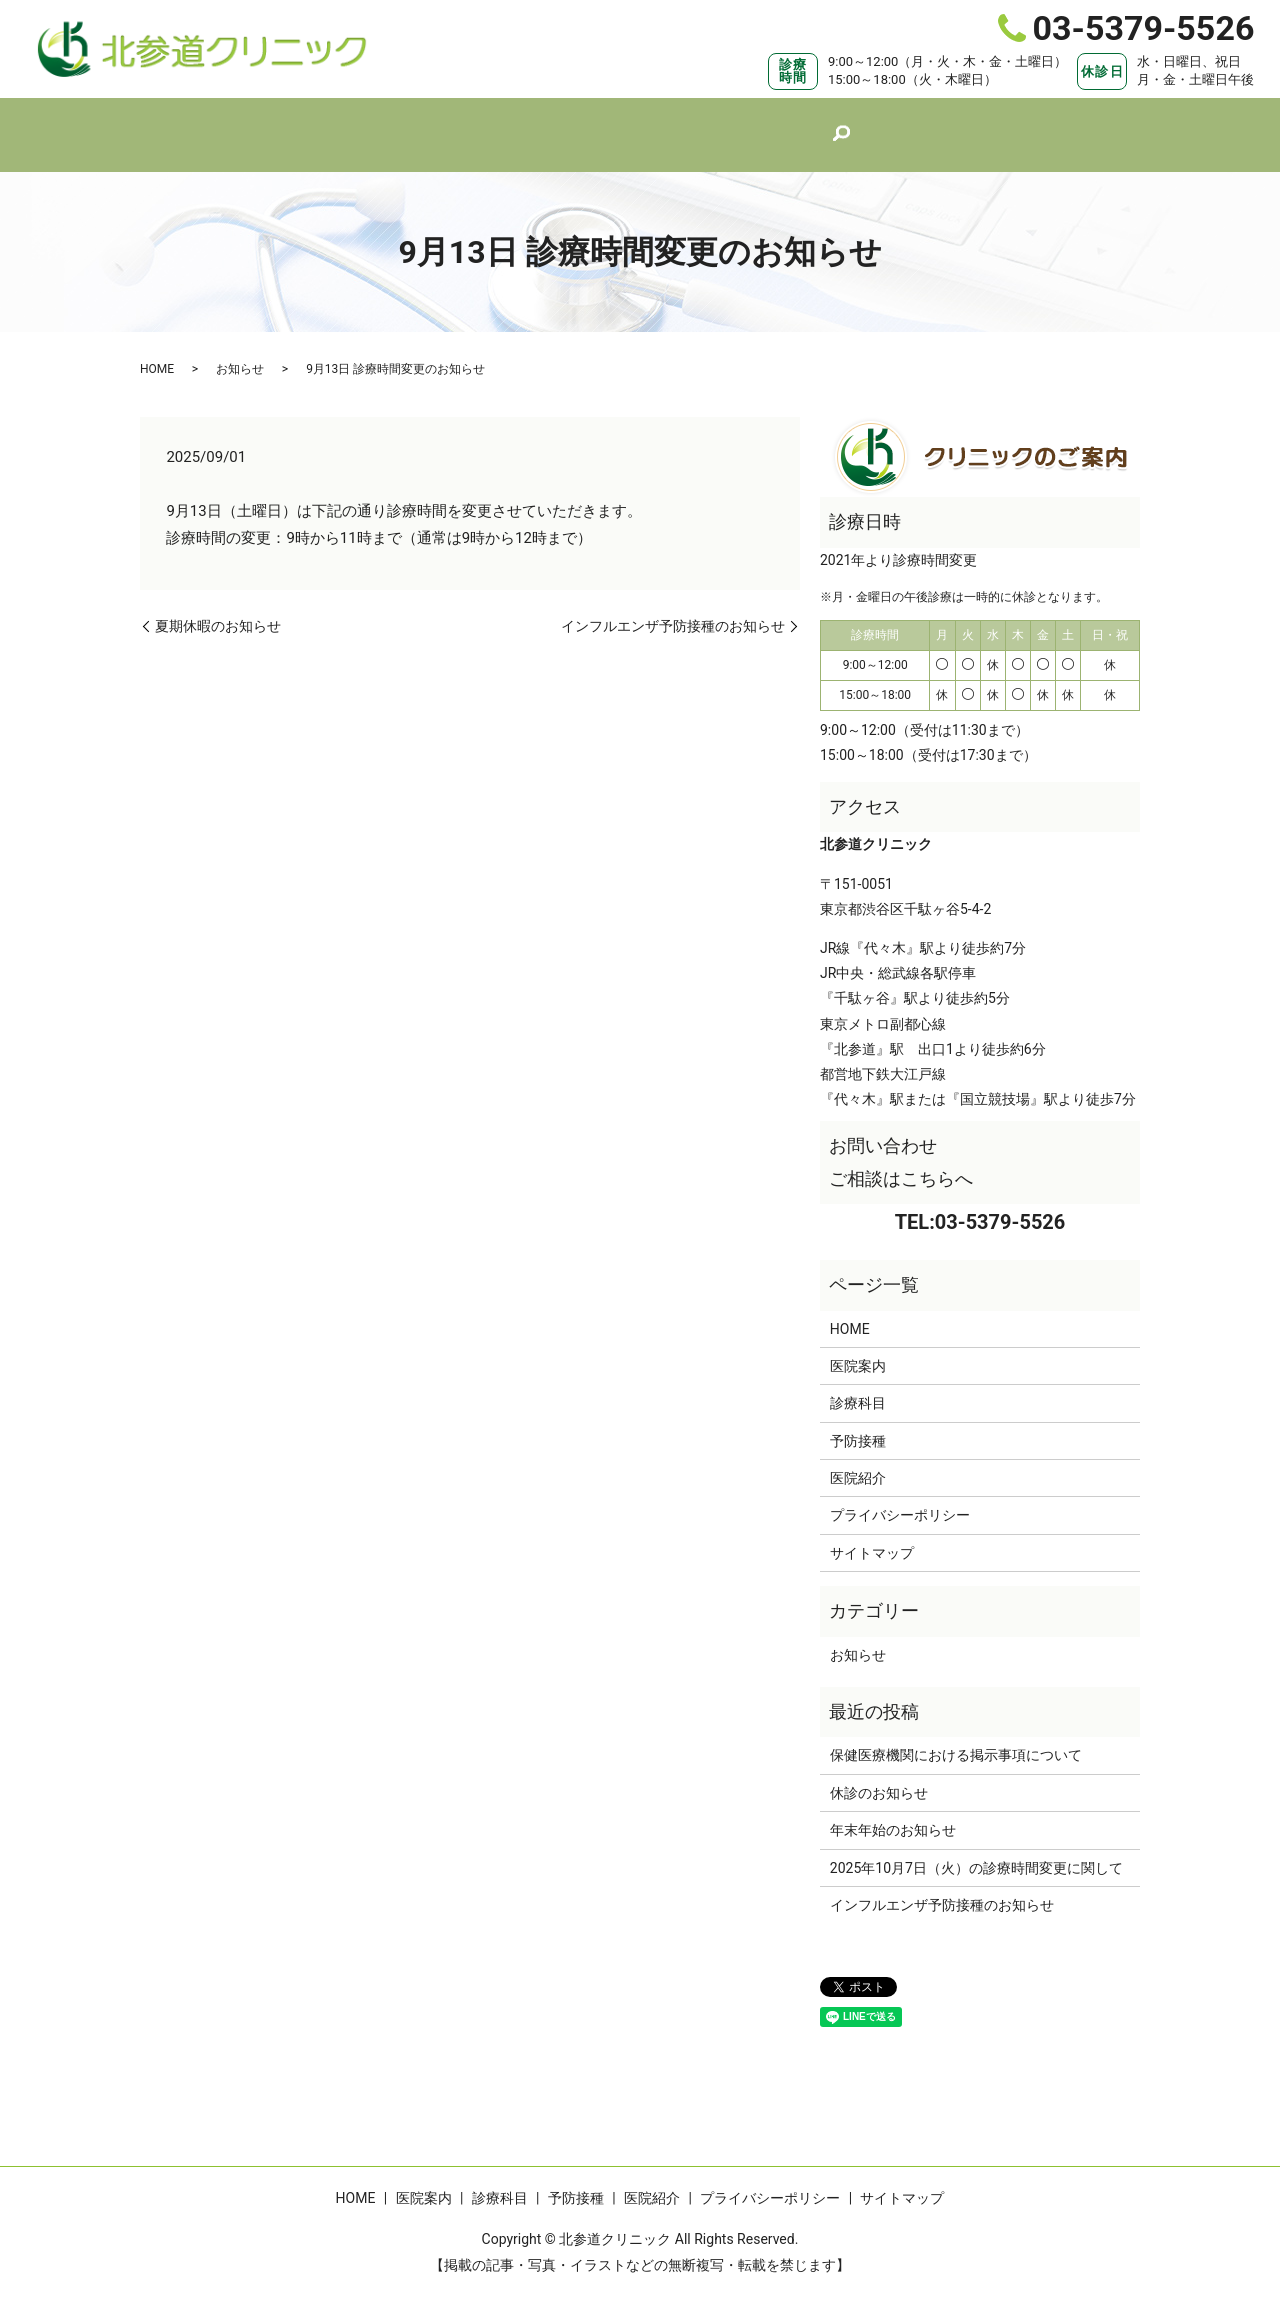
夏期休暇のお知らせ (218, 607)
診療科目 (611, 124)
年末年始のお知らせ (893, 1811)
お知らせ (240, 350)
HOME (423, 124)
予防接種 (709, 124)
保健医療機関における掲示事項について (956, 1736)
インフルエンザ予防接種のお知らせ (673, 607)
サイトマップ (872, 1534)
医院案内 (513, 124)
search (877, 126)
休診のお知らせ (879, 1774)
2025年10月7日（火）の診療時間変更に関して (976, 1849)
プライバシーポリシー (900, 1496)
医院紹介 (807, 124)
